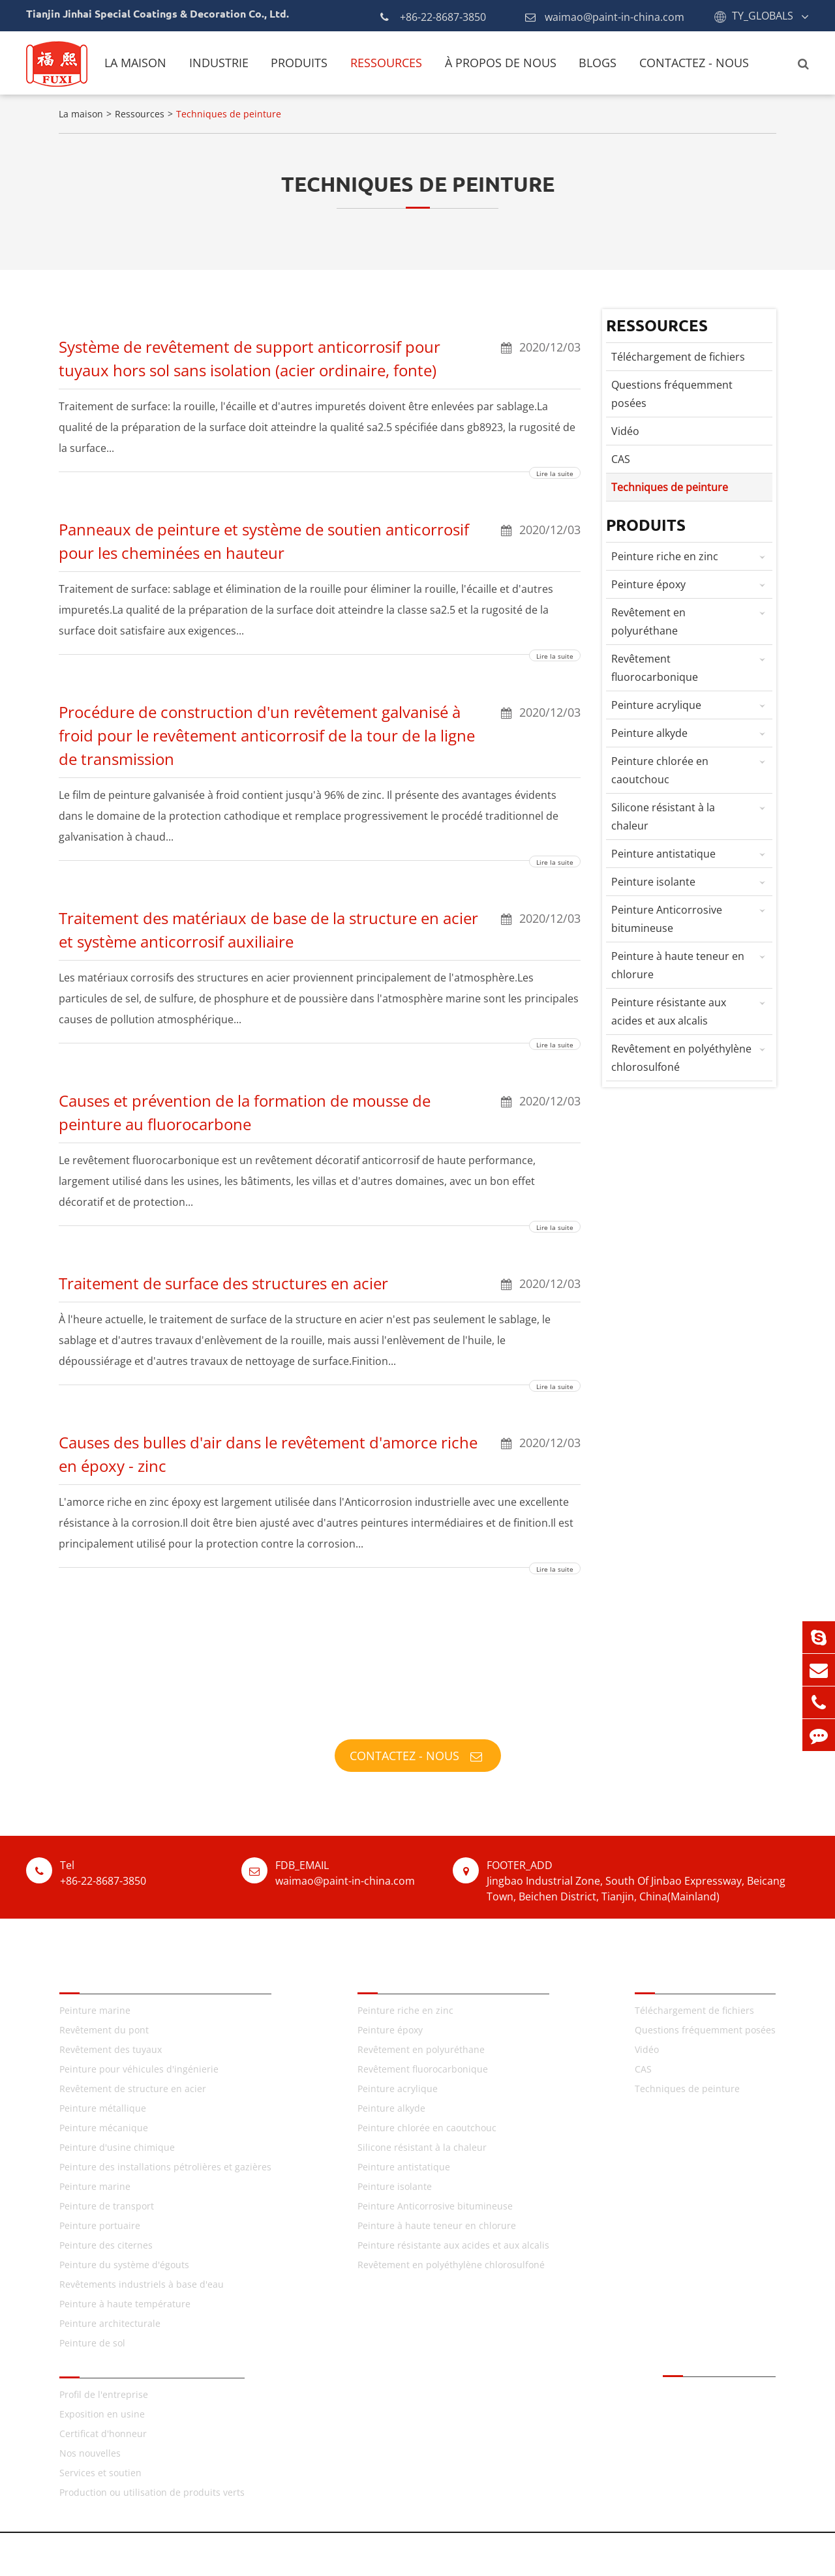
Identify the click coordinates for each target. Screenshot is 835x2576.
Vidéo (625, 431)
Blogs (597, 62)
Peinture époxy (691, 584)
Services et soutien (100, 2472)
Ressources (386, 62)
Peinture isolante (691, 881)
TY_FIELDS (89, 1976)
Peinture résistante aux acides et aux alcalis (691, 1010)
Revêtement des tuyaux (110, 2049)
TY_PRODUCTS (399, 1976)
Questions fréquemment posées (672, 394)
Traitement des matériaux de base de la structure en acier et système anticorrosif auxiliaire (320, 929)
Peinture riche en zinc (691, 556)
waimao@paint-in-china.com (604, 16)
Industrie (219, 62)
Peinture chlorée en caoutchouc (691, 768)
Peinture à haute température (124, 2304)
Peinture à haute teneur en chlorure (691, 963)
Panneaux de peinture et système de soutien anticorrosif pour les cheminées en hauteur (320, 540)
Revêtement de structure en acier (132, 2088)
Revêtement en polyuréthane (691, 620)
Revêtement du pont (104, 2030)
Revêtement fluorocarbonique (691, 666)
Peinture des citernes (106, 2245)
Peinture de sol (92, 2343)
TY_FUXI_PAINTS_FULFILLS (418, 1711)
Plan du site (465, 2554)
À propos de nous (500, 62)
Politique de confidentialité (572, 2554)
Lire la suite (554, 473)
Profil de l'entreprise (103, 2394)
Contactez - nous (694, 62)
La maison (135, 62)
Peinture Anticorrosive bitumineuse (691, 917)
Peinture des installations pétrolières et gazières (165, 2167)
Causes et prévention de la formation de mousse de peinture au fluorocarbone (320, 1112)
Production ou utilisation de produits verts (152, 2492)
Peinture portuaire (99, 2225)
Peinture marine (94, 2010)
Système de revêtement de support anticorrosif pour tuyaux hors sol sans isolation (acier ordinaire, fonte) (320, 358)
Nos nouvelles (90, 2453)
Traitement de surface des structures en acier (320, 1283)
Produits (299, 62)
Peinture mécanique (103, 2127)
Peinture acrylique (691, 705)
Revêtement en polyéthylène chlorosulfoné (691, 1056)
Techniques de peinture (228, 114)
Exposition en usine (102, 2414)
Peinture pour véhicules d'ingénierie (139, 2069)
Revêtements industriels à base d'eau (141, 2284)
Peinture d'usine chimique (117, 2147)
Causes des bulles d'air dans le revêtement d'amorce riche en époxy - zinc (320, 1453)
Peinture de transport (106, 2206)
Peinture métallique (102, 2108)
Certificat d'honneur (103, 2433)
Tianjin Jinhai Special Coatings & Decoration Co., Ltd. (232, 2554)
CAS (620, 459)
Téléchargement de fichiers (678, 357)
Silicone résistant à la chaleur (691, 815)
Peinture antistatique (691, 853)
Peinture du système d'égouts (124, 2264)
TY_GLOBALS (762, 15)
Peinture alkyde (691, 733)
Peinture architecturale (109, 2323)
